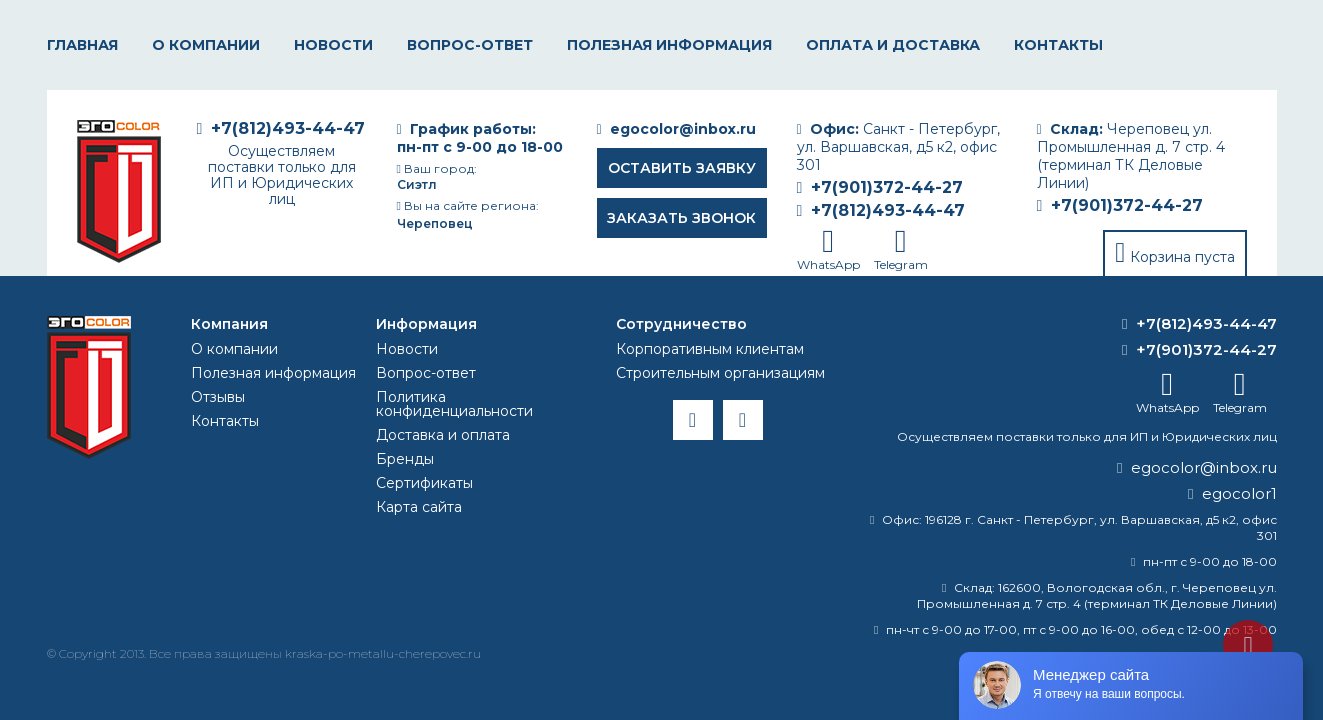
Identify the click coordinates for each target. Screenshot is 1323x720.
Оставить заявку (682, 168)
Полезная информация (669, 45)
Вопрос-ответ (470, 45)
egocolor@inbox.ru (683, 129)
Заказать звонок (681, 218)
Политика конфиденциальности (454, 404)
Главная (82, 45)
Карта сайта (419, 507)
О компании (206, 45)
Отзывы (218, 397)
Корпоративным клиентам (710, 349)
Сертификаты (424, 483)
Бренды (405, 459)
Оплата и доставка (893, 45)
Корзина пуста (1182, 257)
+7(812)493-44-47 (888, 210)
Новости (333, 45)
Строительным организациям (720, 373)
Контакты (1058, 45)
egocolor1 (1239, 493)
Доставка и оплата (443, 435)
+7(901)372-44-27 (1127, 205)
